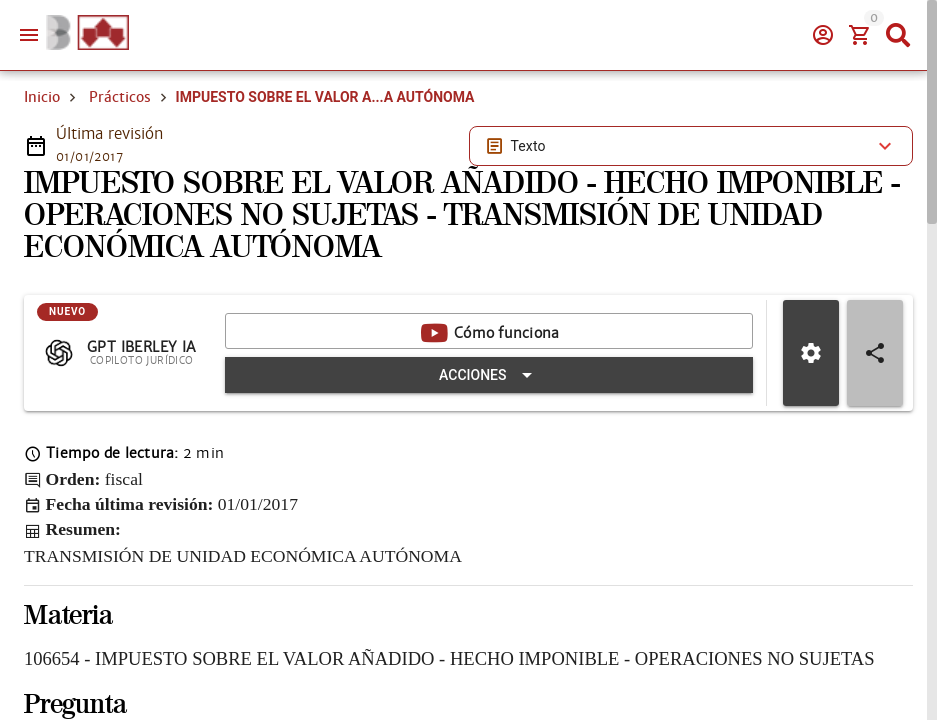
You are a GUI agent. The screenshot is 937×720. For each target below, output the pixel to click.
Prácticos (120, 97)
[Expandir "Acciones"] (489, 375)
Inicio (42, 97)
